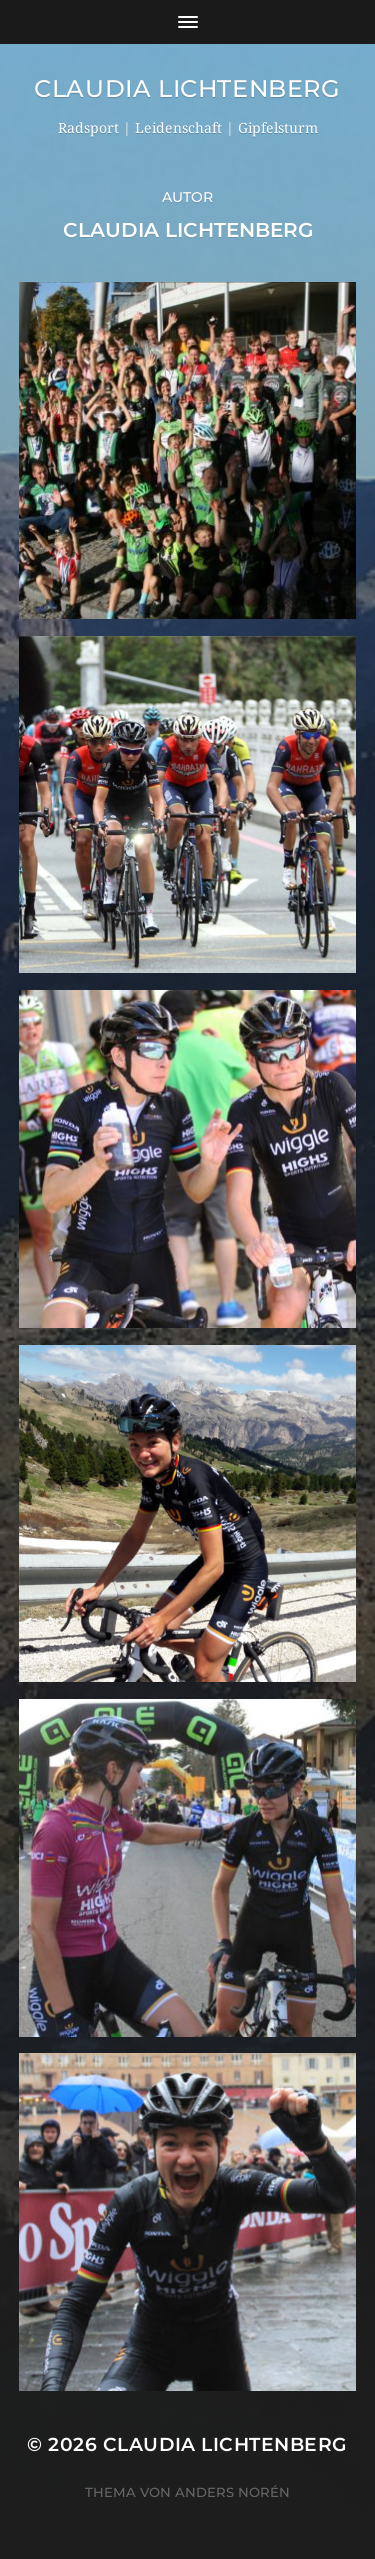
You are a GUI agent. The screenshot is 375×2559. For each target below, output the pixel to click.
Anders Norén (232, 2492)
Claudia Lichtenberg (187, 88)
